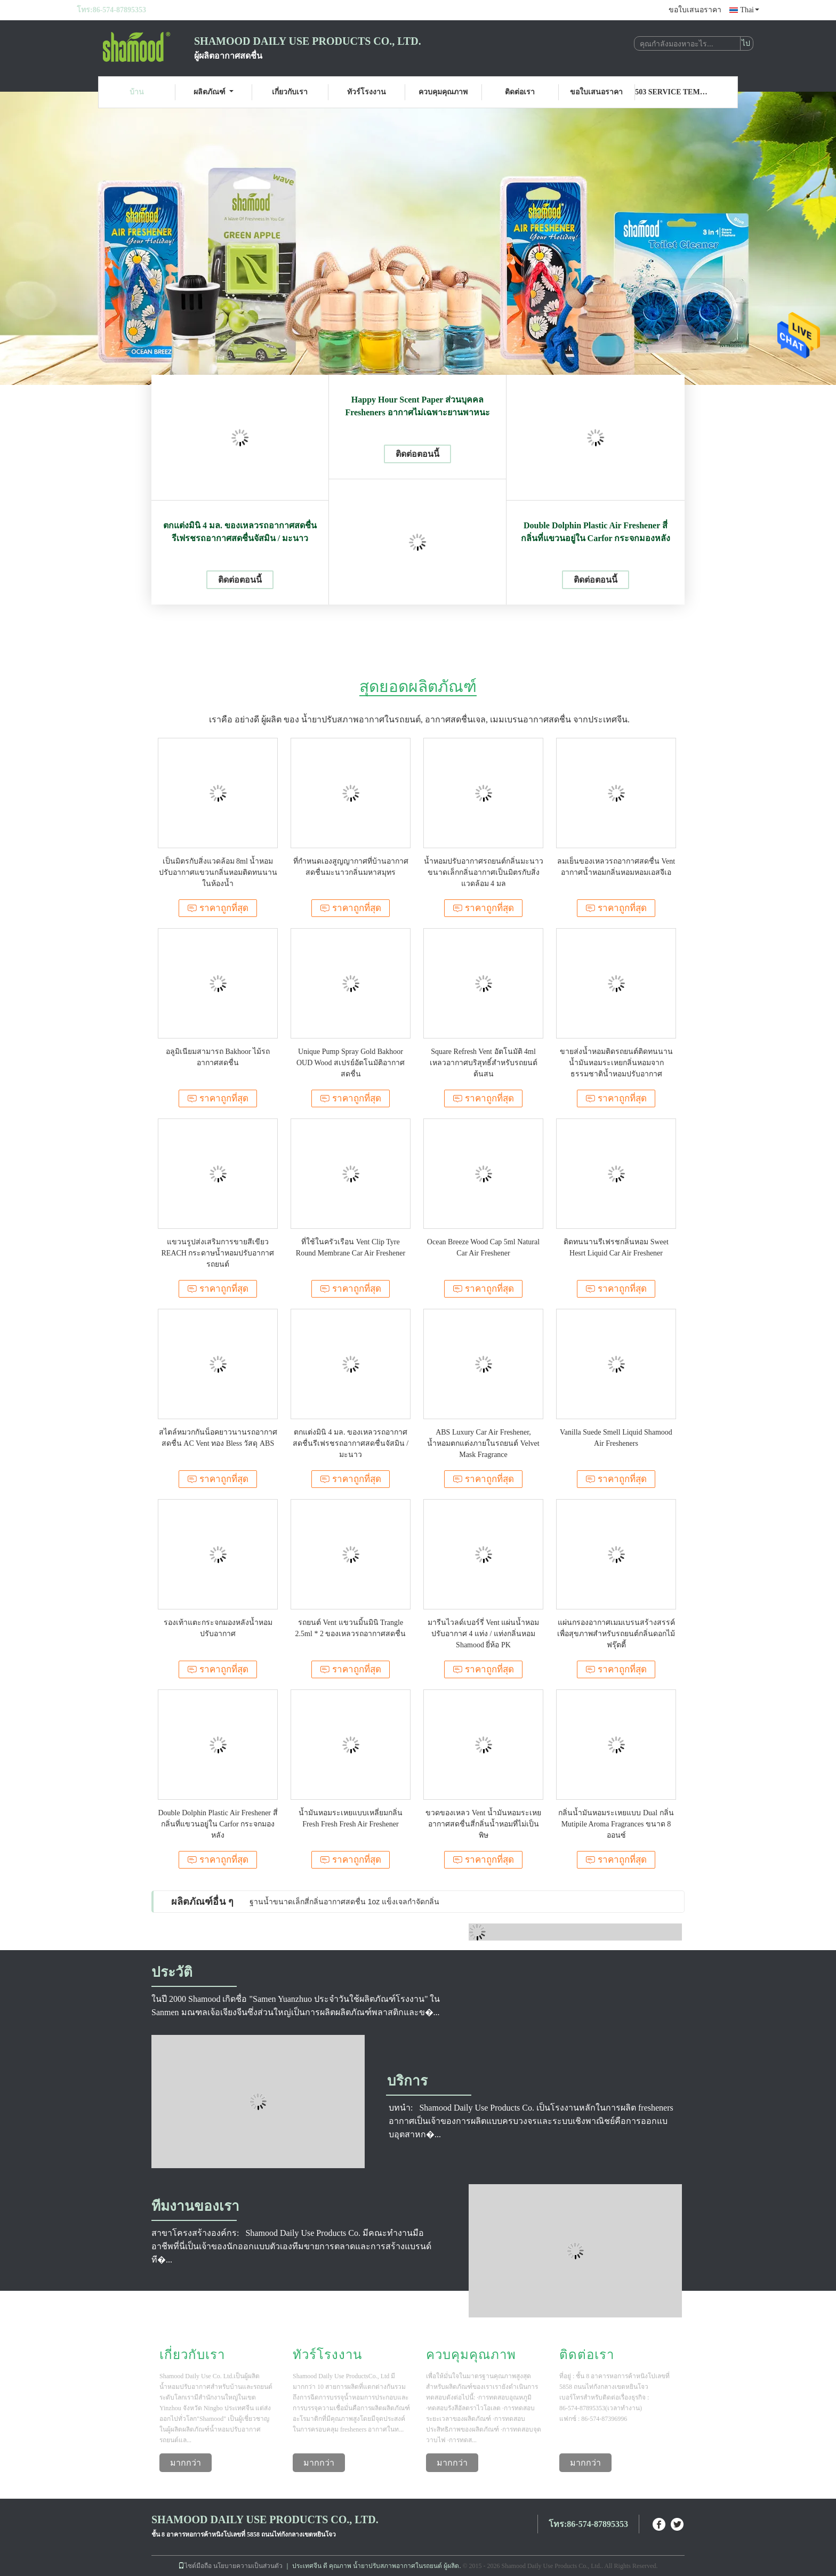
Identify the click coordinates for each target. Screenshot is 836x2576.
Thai (749, 10)
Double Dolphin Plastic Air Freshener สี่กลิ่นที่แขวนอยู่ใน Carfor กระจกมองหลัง (596, 532)
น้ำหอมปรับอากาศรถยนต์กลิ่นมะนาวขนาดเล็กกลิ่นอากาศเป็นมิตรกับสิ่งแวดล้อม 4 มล (483, 872)
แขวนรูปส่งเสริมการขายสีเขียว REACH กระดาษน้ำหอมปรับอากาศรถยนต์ (218, 1253)
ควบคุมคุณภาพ (443, 92)
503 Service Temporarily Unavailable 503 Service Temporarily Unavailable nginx (673, 92)
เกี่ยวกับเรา (290, 92)
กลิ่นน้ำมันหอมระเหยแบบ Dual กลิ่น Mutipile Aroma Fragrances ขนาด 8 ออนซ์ (615, 1824)
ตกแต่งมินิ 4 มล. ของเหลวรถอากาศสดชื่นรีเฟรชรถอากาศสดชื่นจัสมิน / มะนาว (240, 532)
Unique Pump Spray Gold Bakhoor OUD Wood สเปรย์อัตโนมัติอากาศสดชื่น (350, 1063)
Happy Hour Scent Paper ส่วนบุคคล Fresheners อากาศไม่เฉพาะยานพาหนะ (417, 406)
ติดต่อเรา (520, 92)
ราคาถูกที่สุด (217, 908)
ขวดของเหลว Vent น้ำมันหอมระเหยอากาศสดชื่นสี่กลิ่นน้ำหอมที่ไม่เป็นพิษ (483, 1824)
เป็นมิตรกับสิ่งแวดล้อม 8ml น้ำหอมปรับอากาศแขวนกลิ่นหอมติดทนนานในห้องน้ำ (218, 872)
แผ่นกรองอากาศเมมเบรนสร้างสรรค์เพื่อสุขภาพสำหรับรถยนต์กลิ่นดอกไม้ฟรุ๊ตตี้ (616, 1634)
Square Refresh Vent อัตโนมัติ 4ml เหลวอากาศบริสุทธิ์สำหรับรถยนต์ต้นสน (483, 1063)
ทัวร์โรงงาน (366, 92)
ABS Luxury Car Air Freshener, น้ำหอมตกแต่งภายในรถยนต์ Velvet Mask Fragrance (483, 1443)
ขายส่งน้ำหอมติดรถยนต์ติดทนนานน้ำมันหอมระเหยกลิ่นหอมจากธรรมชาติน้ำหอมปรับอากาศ (616, 1063)
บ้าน (137, 92)
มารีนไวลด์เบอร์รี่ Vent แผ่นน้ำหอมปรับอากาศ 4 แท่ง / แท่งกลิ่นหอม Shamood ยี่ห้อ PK (484, 1634)
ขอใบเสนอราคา (695, 10)
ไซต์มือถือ (195, 2566)
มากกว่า (185, 2462)
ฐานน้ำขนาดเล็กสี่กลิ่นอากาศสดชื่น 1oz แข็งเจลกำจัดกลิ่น (344, 1901)
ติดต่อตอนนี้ (240, 579)
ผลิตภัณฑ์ (214, 92)
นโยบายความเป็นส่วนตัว (248, 2566)
